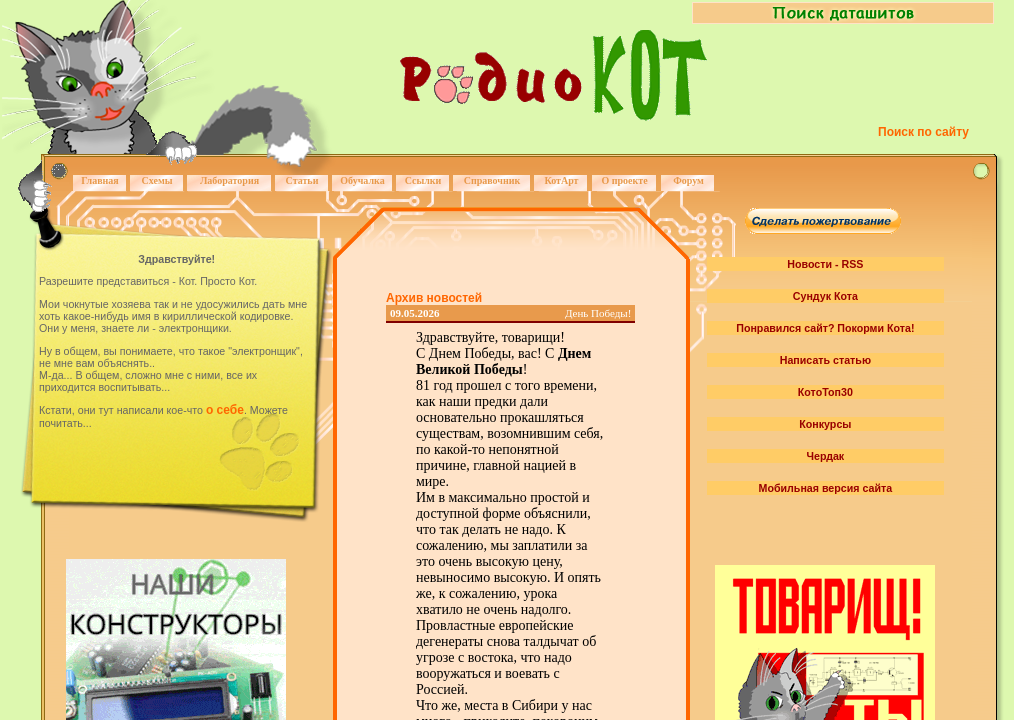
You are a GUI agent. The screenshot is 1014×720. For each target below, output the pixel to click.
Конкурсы (825, 424)
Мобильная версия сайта (826, 488)
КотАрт (561, 180)
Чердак (826, 456)
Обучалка (362, 180)
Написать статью (825, 360)
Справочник (492, 180)
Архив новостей (434, 298)
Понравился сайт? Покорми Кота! (825, 328)
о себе (225, 410)
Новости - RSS (825, 264)
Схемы (156, 180)
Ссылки (423, 180)
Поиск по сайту (923, 132)
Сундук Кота (825, 296)
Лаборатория (229, 180)
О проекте (624, 180)
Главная (99, 180)
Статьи (302, 180)
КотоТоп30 (825, 392)
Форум (688, 180)
